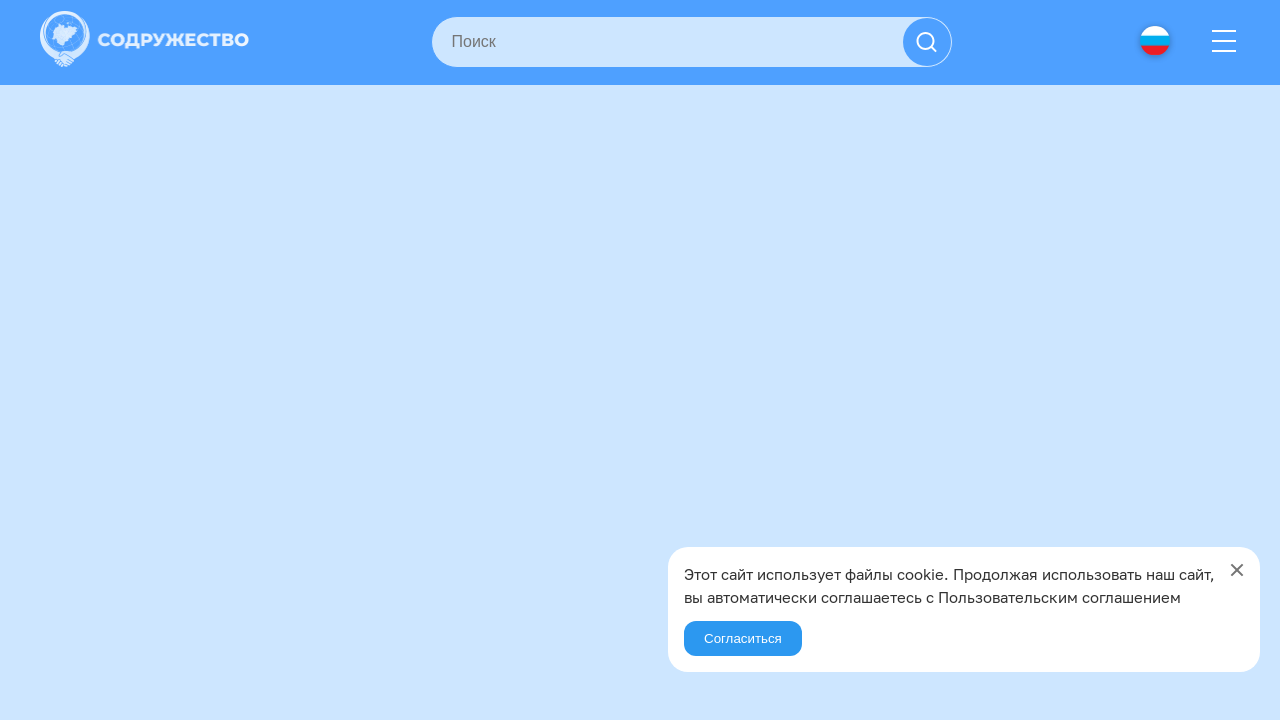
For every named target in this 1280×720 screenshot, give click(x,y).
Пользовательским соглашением (1059, 597)
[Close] (1237, 570)
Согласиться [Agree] (743, 638)
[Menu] (1224, 42)
